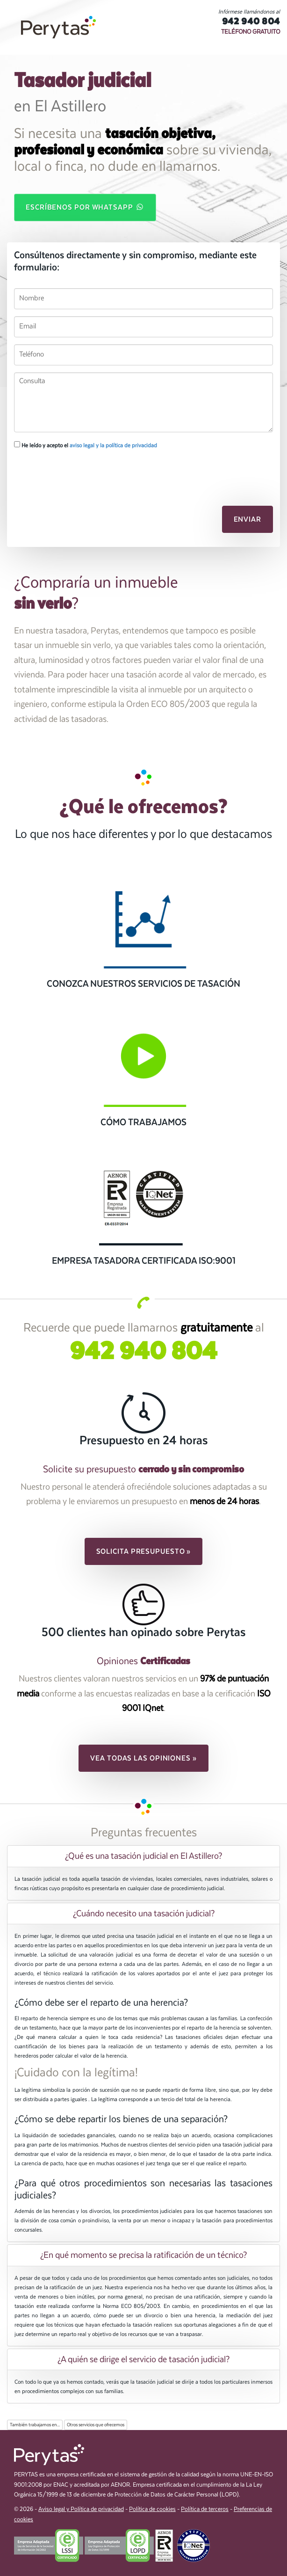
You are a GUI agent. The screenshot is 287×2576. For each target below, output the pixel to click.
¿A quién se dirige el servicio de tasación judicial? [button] (143, 2359)
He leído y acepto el (85, 445)
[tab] (143, 1856)
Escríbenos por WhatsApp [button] (85, 206)
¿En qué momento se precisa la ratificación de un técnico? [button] (143, 2255)
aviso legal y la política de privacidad (113, 445)
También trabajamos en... (35, 2425)
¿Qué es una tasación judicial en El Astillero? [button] (143, 1856)
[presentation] (64, 472)
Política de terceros (205, 2509)
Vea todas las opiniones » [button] (143, 1758)
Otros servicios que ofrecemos (95, 2425)
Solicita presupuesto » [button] (143, 1551)
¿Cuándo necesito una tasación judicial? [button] (144, 1913)
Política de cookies (152, 2509)
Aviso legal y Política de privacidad (81, 2509)
